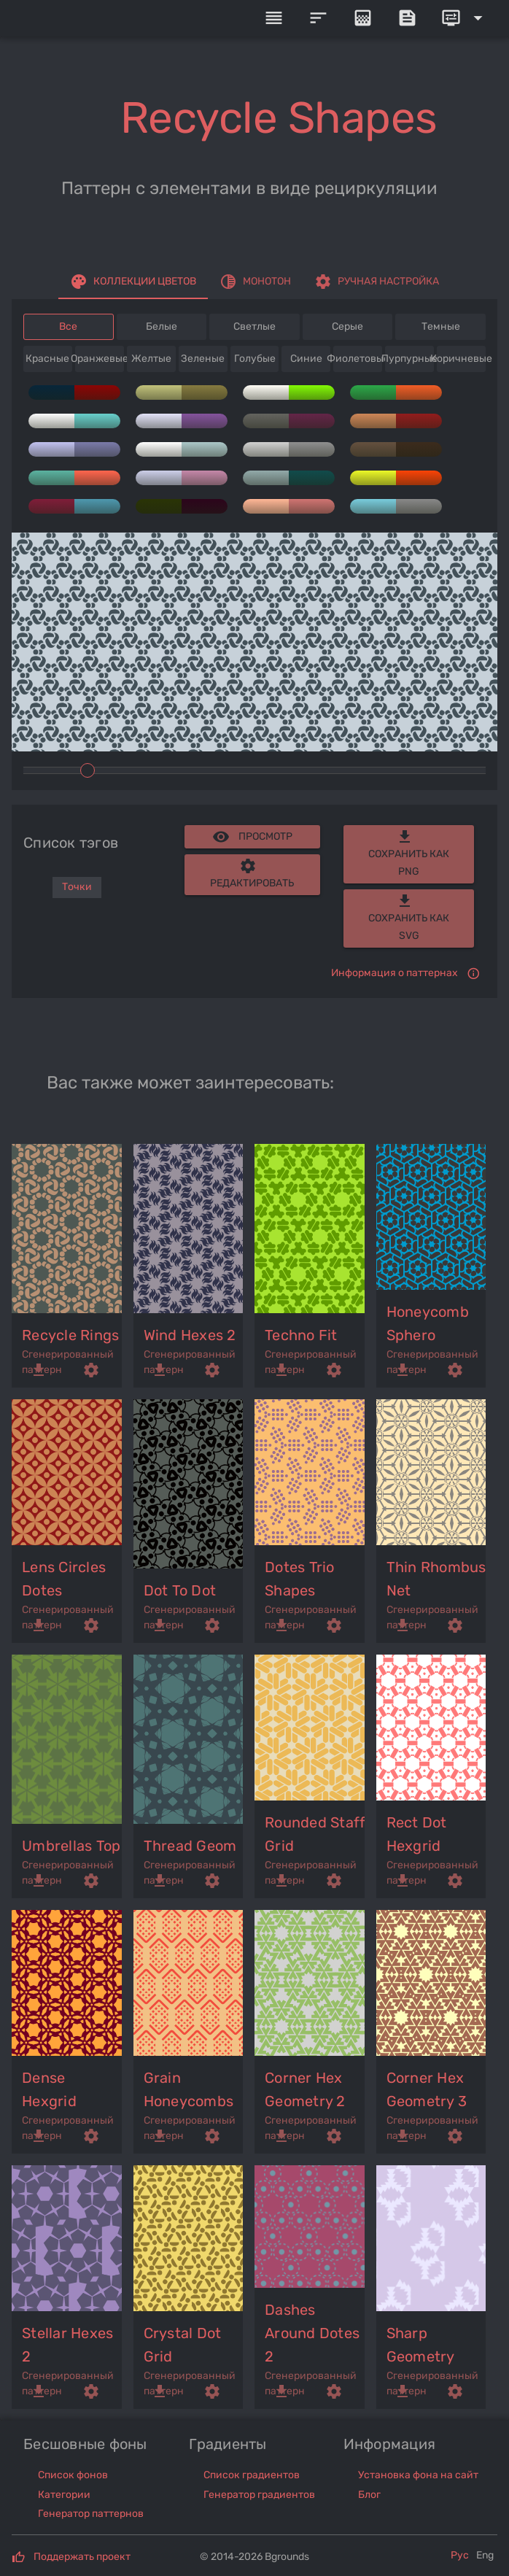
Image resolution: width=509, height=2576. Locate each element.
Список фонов (73, 2475)
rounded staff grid (315, 1834)
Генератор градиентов (259, 2494)
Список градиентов (251, 2475)
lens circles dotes (64, 1578)
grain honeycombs (189, 2089)
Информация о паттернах (394, 973)
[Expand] (464, 18)
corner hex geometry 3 (426, 2089)
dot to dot (180, 1590)
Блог (369, 2494)
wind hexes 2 (190, 1335)
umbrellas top (71, 1845)
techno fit (301, 1335)
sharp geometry (420, 2344)
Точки (77, 887)
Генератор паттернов (91, 2513)
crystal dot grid (183, 2344)
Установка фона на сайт (418, 2475)
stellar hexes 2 (67, 2344)
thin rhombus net (436, 1578)
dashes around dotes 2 (312, 2333)
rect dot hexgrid (416, 1834)
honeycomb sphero (427, 1323)
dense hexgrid (49, 2089)
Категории (64, 2494)
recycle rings (70, 1335)
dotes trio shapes (300, 1578)
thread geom (190, 1845)
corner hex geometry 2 (305, 2089)
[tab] (133, 281)
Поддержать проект (82, 2556)
